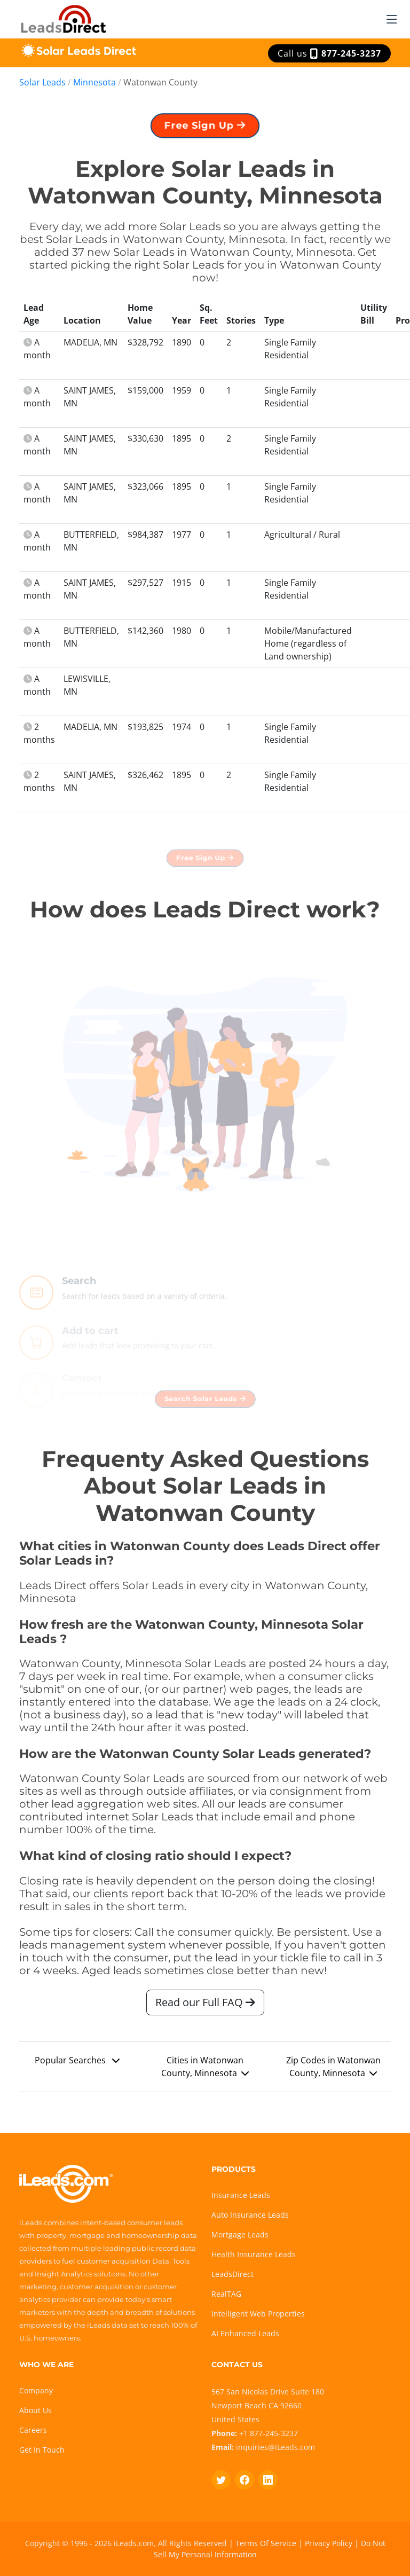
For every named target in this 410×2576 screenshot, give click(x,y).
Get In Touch (42, 2450)
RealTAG (226, 2294)
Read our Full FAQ (205, 2007)
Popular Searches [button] (77, 2065)
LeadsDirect (232, 2274)
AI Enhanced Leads (245, 2333)
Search (79, 1297)
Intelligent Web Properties (258, 2313)
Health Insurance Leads (253, 2254)
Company (36, 2390)
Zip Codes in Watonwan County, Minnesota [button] (333, 2071)
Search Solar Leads (204, 1404)
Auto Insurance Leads (250, 2215)
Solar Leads (42, 82)
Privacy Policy (328, 2543)
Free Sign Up (204, 130)
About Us (35, 2410)
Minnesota (94, 82)
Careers (33, 2430)
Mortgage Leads (240, 2234)
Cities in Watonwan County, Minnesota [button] (205, 2071)
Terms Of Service (265, 2543)
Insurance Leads (240, 2195)
